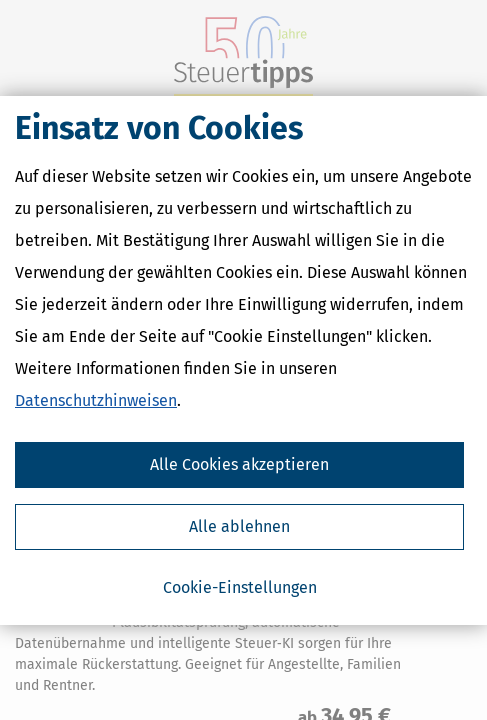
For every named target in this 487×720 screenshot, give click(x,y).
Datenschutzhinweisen (96, 400)
